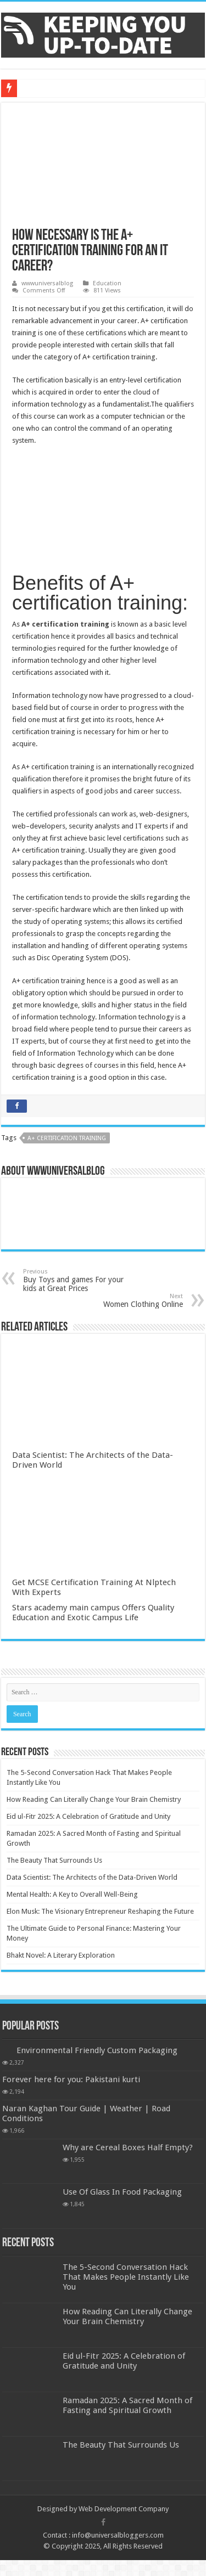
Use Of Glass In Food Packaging (122, 2192)
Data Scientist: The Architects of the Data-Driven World (92, 1877)
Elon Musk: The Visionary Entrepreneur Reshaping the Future (100, 1911)
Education (107, 283)
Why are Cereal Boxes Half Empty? (128, 2147)
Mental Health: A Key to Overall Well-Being (72, 1894)
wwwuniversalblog (47, 283)
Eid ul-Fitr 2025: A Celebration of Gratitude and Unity (88, 1816)
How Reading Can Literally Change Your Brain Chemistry (94, 1799)
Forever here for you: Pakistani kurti (71, 2079)
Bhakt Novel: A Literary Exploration (61, 1955)
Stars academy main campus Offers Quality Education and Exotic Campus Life (93, 1612)
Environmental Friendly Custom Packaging (96, 2050)
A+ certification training (66, 1138)
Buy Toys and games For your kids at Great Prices (79, 1280)
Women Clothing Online (126, 1301)
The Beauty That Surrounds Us (54, 1860)
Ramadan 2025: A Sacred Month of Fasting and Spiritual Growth (127, 2405)
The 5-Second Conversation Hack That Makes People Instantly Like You (126, 2277)
